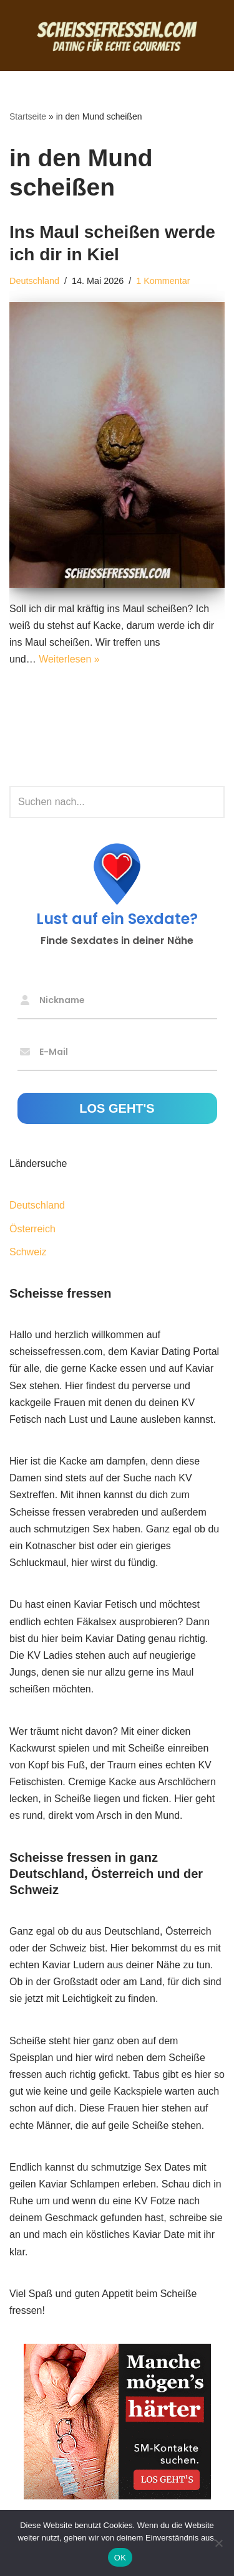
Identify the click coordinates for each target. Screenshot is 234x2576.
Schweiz (28, 1252)
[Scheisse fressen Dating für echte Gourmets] (117, 35)
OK (120, 2557)
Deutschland (34, 281)
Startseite (27, 116)
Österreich (32, 1229)
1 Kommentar (163, 281)
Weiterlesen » (69, 659)
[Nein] (218, 2543)
